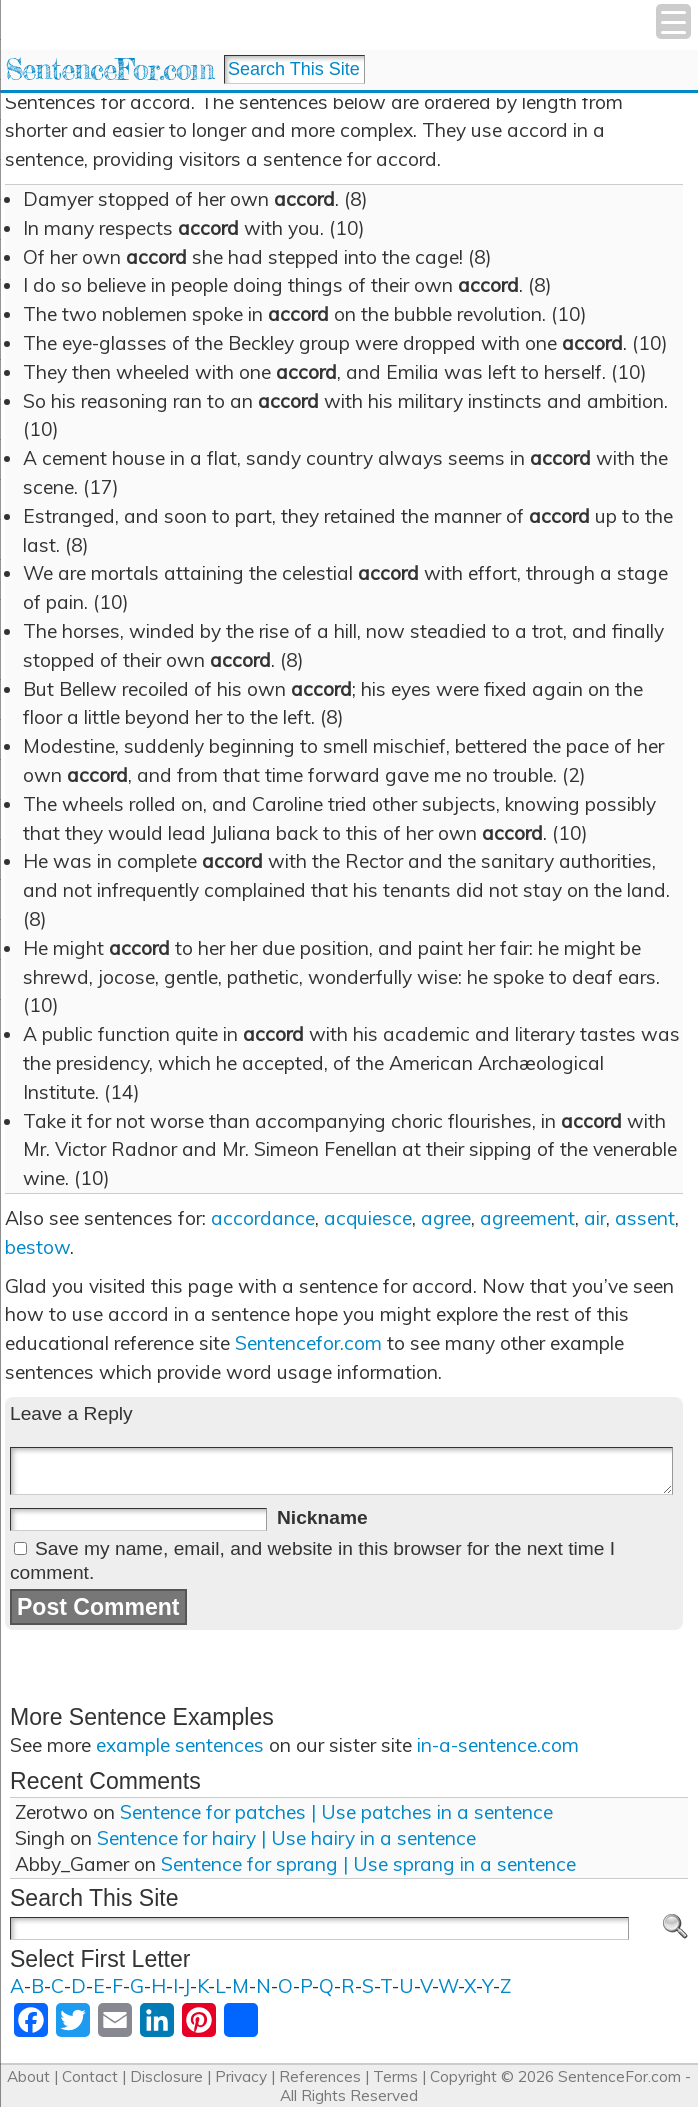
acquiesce (368, 1218)
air (595, 1218)
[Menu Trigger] (673, 21)
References (320, 2076)
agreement (527, 1218)
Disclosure (166, 2076)
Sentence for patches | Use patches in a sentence (336, 1812)
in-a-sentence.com (498, 1745)
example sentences (180, 1745)
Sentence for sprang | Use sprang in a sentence (368, 1864)
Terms (395, 2076)
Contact (90, 2076)
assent (645, 1218)
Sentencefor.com (308, 1343)
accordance (263, 1218)
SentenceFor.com (109, 69)
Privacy (241, 2076)
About (28, 2076)
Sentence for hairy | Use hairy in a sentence (286, 1838)
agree (446, 1218)
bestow (37, 1247)
